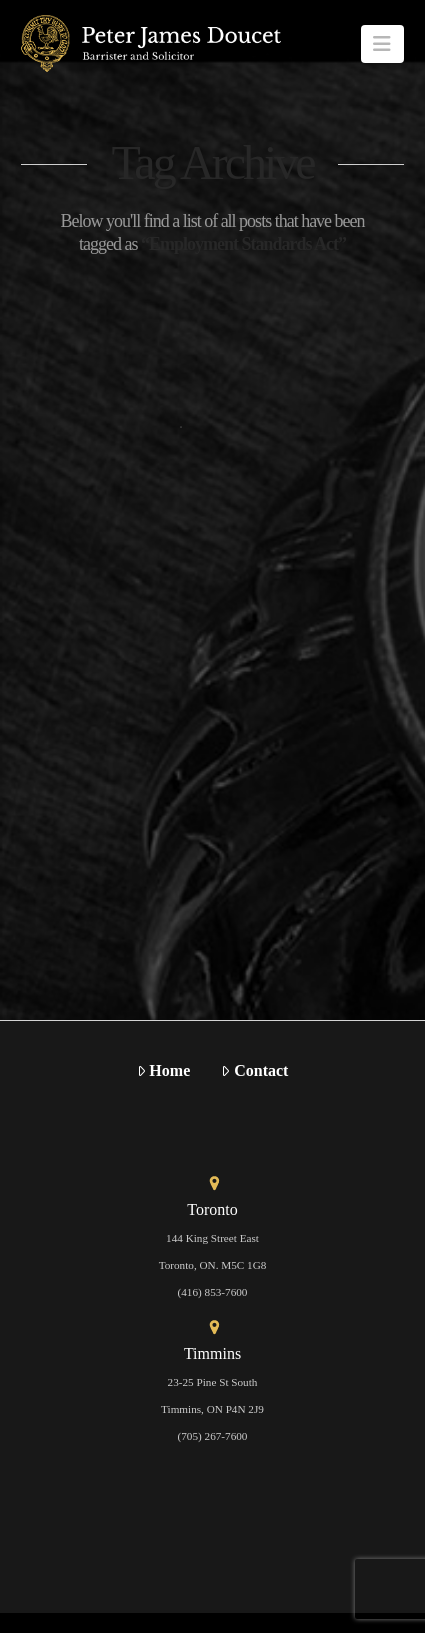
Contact (254, 1070)
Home (164, 1070)
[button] (382, 44)
